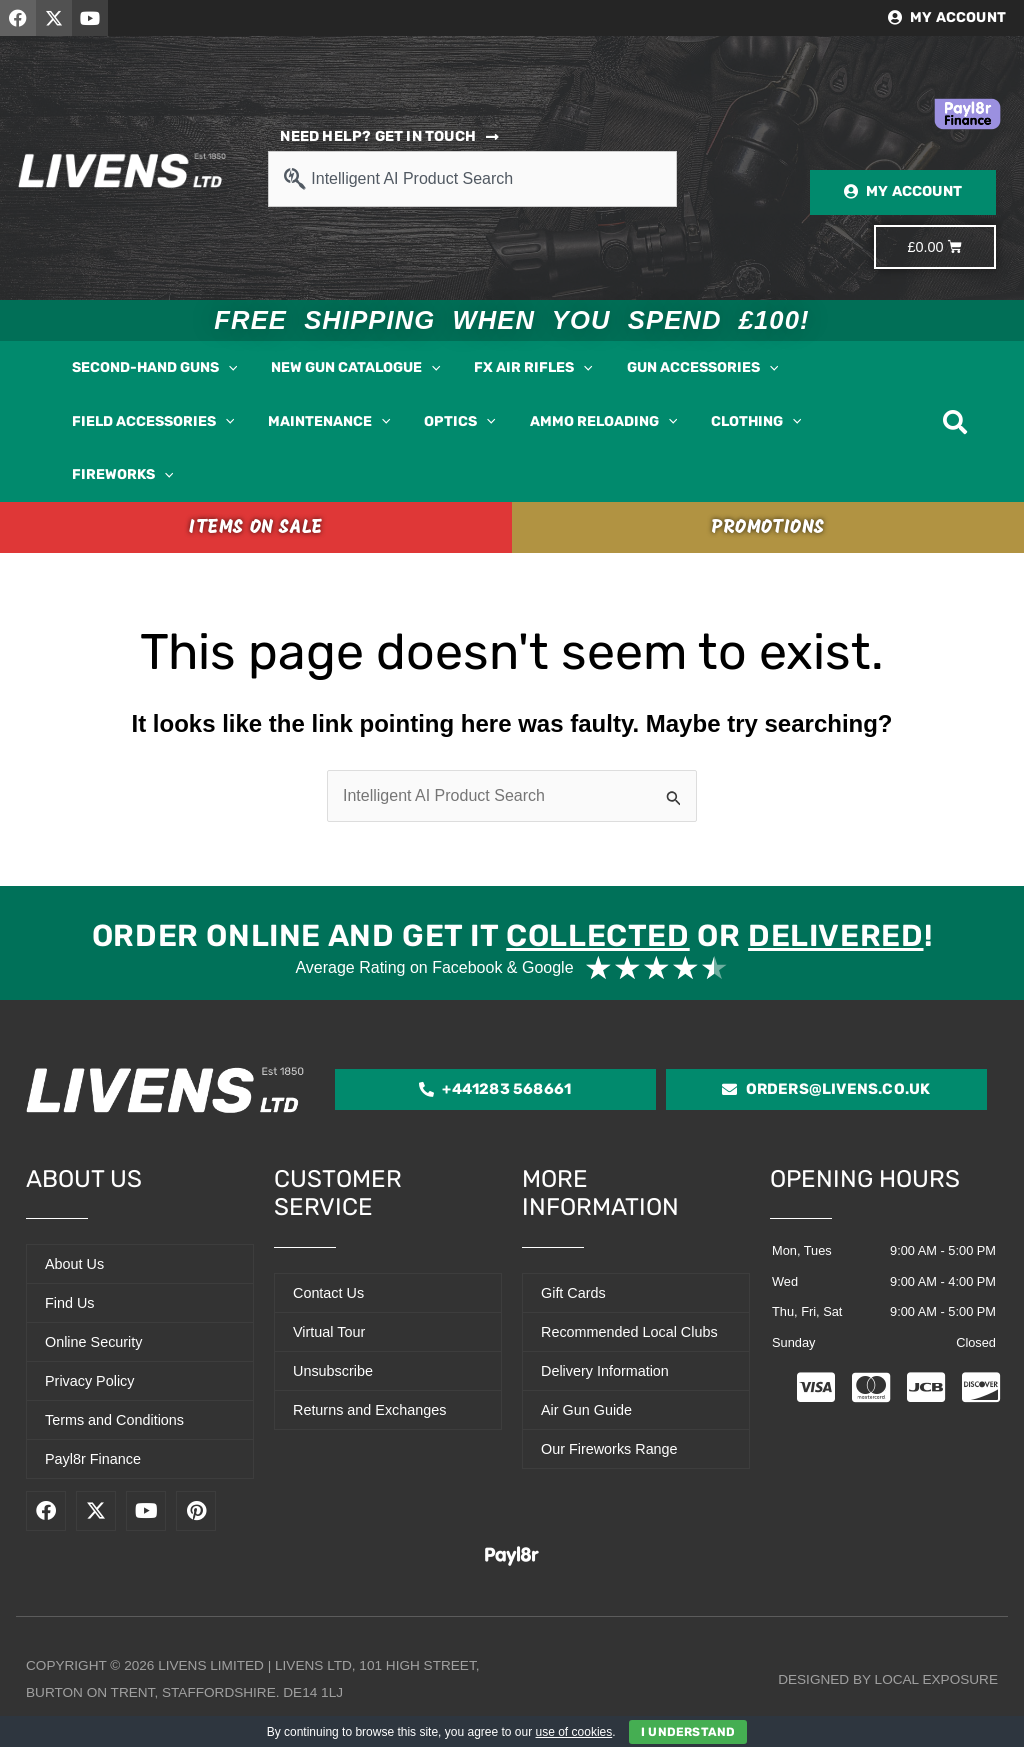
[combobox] (472, 179)
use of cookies (574, 1732)
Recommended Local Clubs (629, 1332)
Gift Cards (573, 1293)
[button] (228, 368)
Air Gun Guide (586, 1410)
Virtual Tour (329, 1332)
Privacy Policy (90, 1381)
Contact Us (328, 1293)
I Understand (688, 1732)
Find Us (70, 1303)
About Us (74, 1264)
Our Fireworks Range (609, 1449)
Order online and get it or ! (512, 936)
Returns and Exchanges (370, 1410)
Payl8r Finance (93, 1459)
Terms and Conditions (114, 1420)
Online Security (94, 1342)
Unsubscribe (333, 1371)
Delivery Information (605, 1371)
